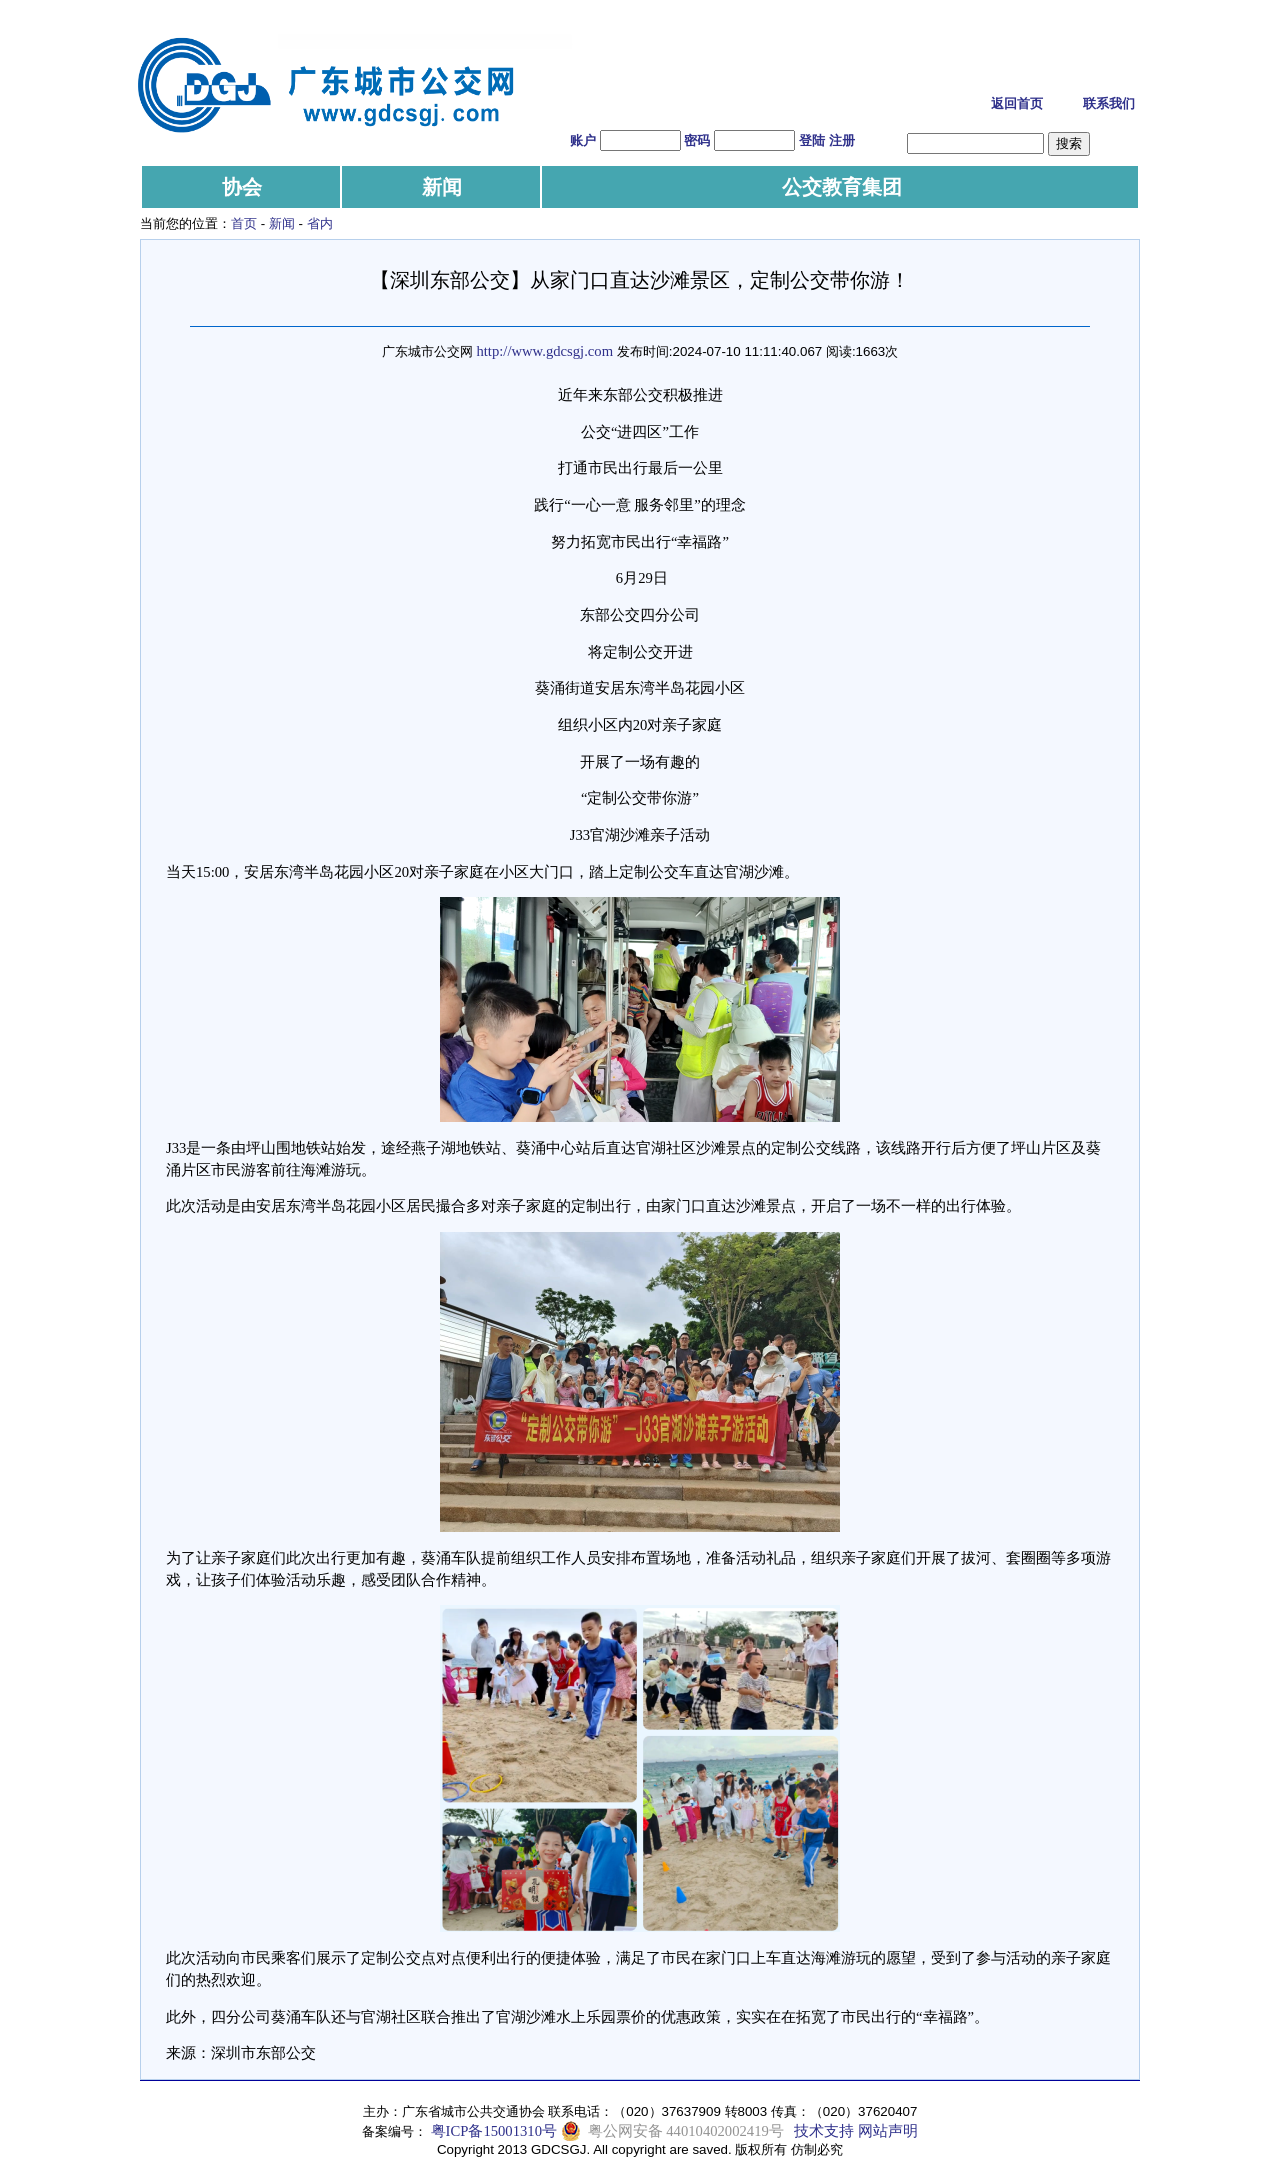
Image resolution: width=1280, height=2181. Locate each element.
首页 (244, 223)
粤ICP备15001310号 (494, 2131)
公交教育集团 (842, 187)
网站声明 (888, 2131)
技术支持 (824, 2131)
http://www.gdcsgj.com (544, 351)
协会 (242, 187)
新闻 (442, 187)
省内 (320, 223)
